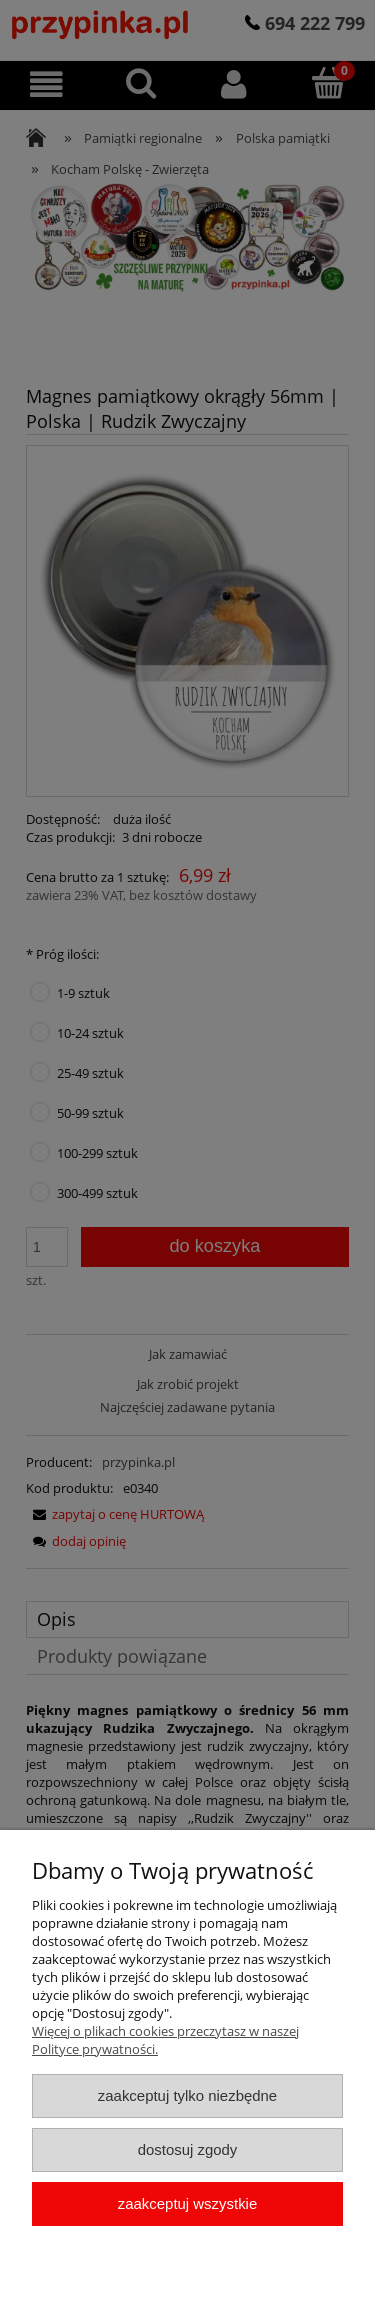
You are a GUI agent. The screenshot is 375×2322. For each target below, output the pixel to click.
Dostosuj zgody (188, 2149)
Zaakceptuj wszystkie (187, 2203)
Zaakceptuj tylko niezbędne (187, 2095)
